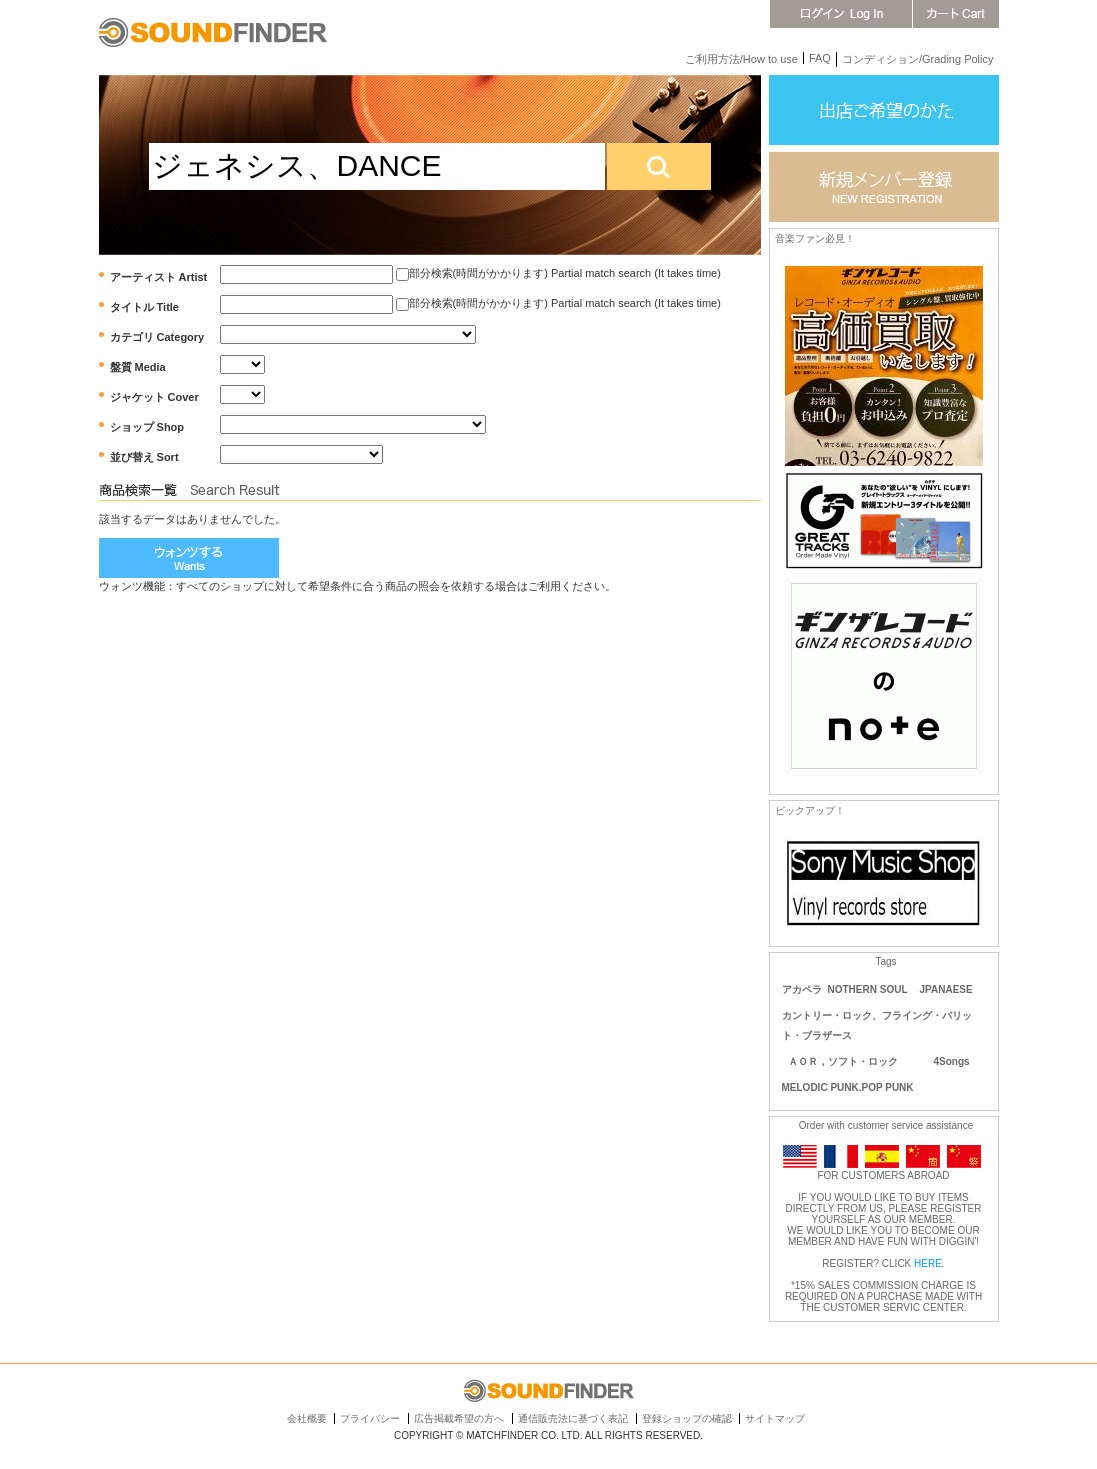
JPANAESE (946, 989)
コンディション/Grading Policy (918, 59)
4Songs (952, 1061)
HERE (928, 1263)
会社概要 (307, 1418)
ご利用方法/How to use (741, 59)
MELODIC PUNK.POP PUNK (848, 1087)
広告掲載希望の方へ (459, 1418)
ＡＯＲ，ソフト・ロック (843, 1061)
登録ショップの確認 (687, 1418)
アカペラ (802, 989)
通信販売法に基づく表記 (573, 1418)
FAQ (820, 58)
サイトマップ (775, 1418)
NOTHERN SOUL (868, 989)
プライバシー (370, 1418)
